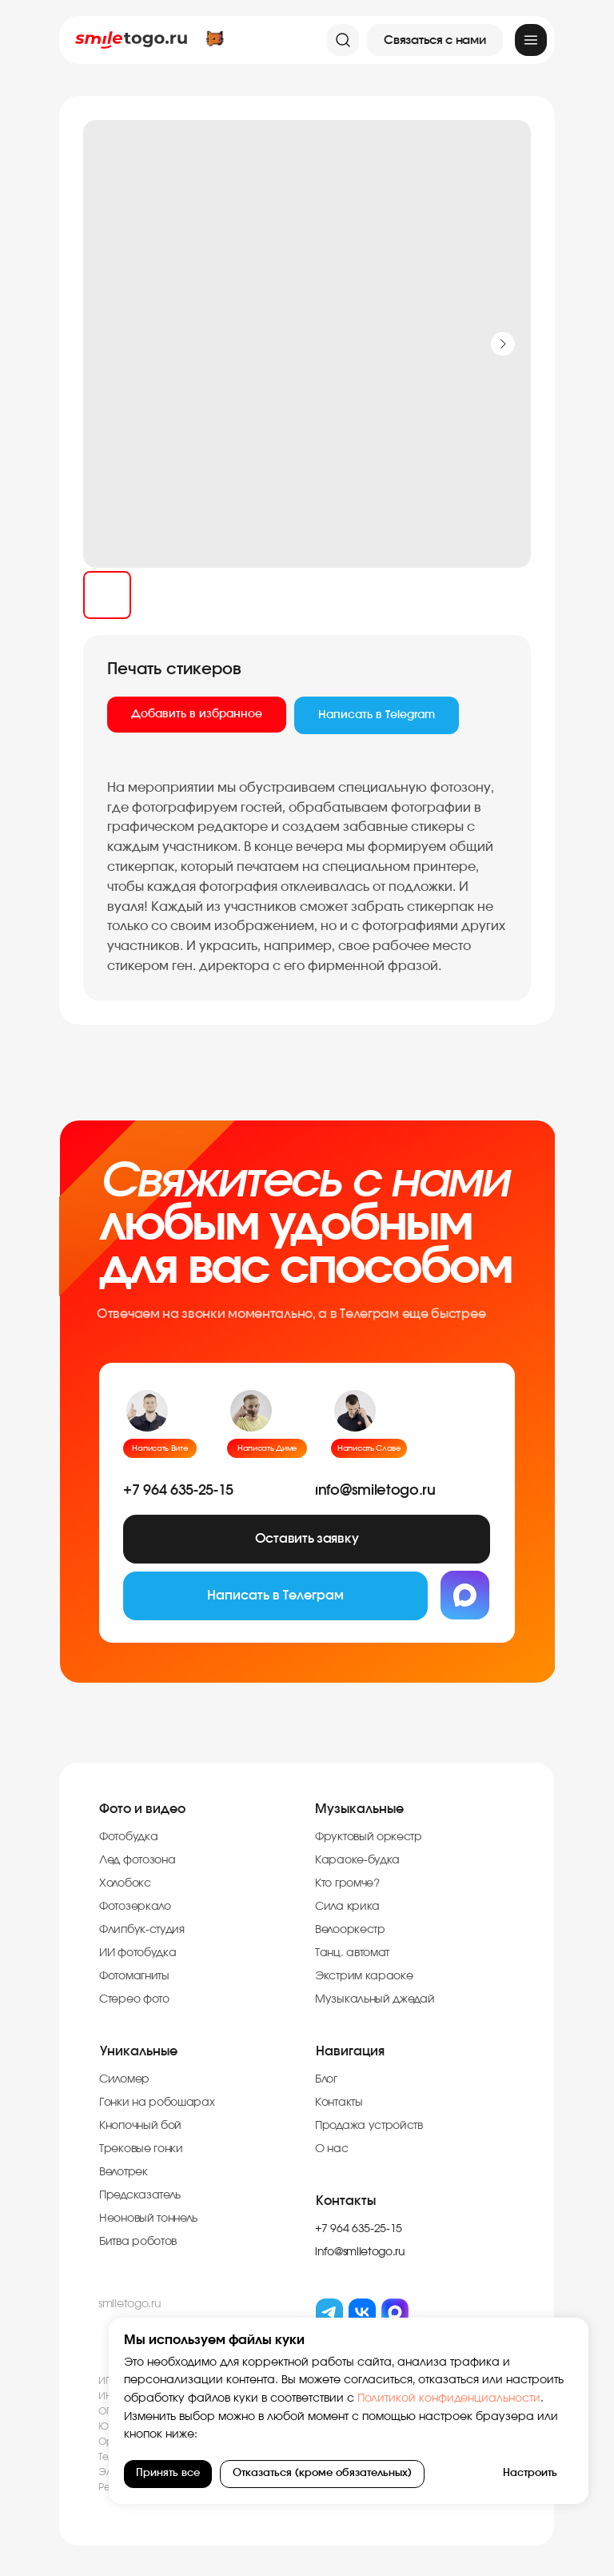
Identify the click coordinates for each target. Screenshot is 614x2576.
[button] (435, 40)
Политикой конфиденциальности (447, 2398)
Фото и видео (142, 1809)
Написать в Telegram (376, 715)
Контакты (346, 2201)
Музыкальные (359, 1809)
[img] (531, 40)
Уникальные (138, 2051)
